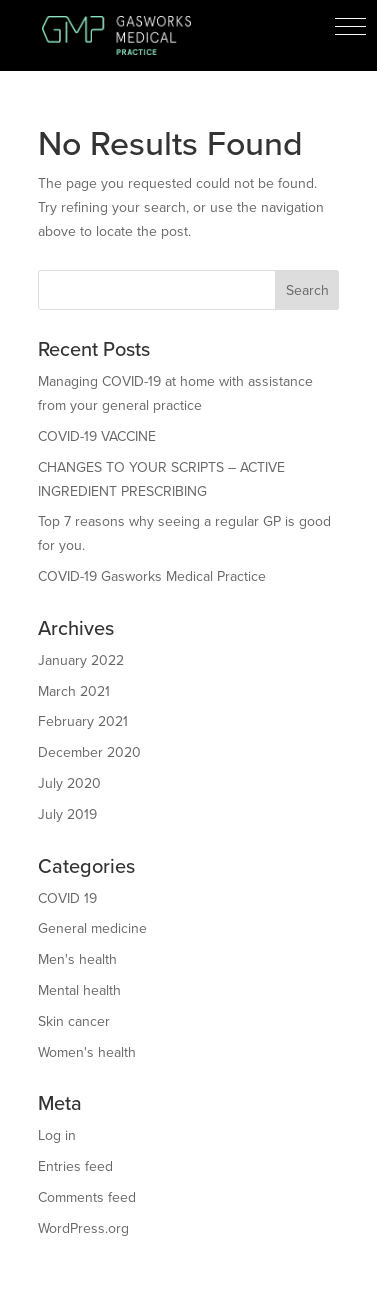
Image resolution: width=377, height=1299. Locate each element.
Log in (57, 1135)
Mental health (79, 990)
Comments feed (87, 1197)
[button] (350, 26)
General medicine (92, 928)
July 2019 (67, 814)
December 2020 (89, 752)
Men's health (77, 959)
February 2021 (83, 721)
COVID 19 (67, 898)
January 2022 (81, 660)
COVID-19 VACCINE (97, 436)
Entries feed (75, 1166)
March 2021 (74, 691)
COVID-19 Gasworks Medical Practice (152, 576)
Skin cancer (74, 1021)
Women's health (87, 1052)
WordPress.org (83, 1228)
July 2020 (69, 783)
